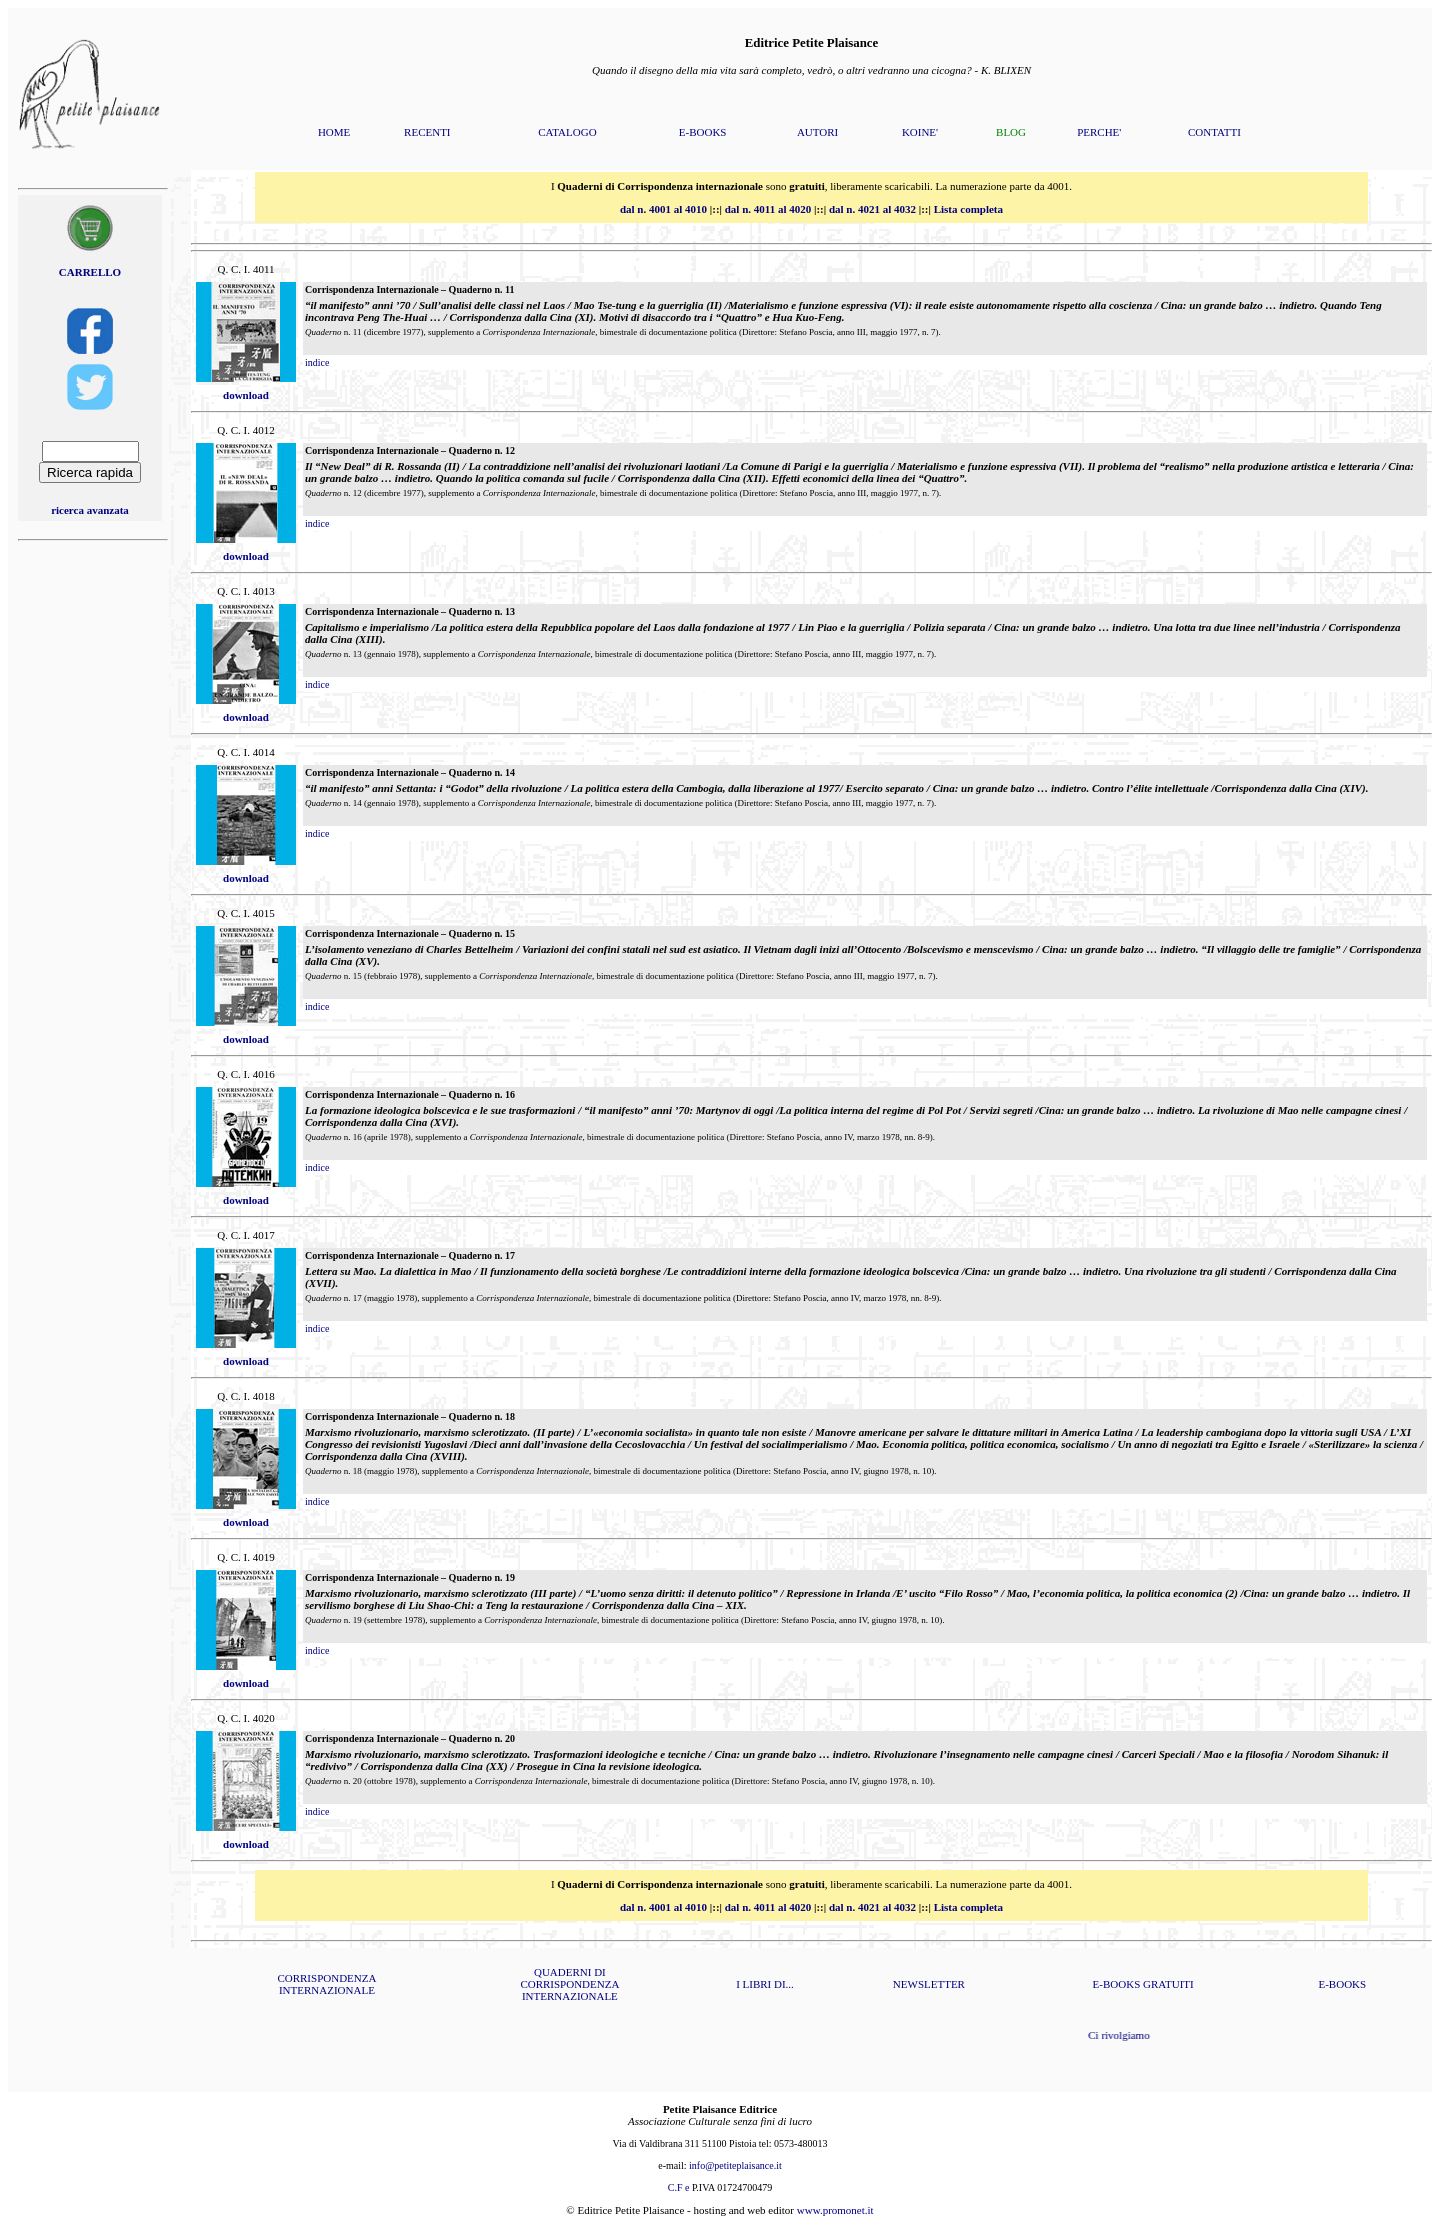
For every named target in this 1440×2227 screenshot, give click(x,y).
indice (317, 362)
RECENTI (427, 132)
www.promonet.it (835, 2210)
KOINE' (920, 132)
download (246, 395)
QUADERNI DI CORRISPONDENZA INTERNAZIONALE (569, 1984)
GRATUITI (1168, 1984)
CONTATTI (1214, 132)
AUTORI (817, 132)
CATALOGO (567, 132)
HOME (334, 132)
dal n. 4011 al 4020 (768, 209)
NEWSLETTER (929, 1984)
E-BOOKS (703, 132)
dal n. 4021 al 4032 (872, 209)
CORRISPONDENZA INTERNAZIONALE (326, 1984)
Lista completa (968, 209)
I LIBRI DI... (765, 1984)
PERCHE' (1099, 132)
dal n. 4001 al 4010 (663, 209)
